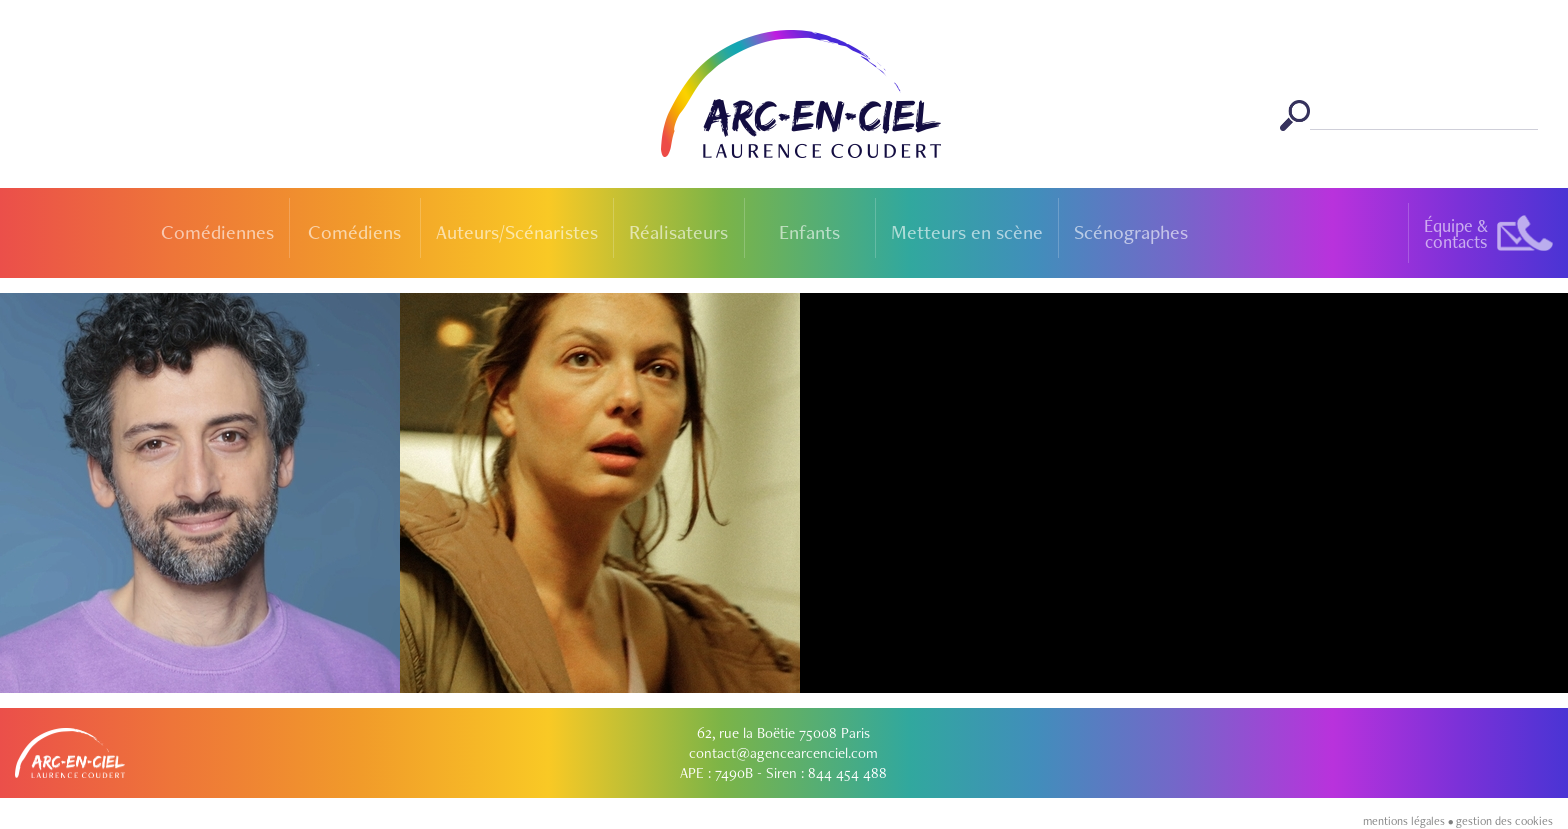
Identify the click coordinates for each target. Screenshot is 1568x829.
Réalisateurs (678, 232)
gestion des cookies (1504, 821)
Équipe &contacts (1456, 233)
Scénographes (1131, 232)
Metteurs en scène (967, 232)
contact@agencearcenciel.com (783, 753)
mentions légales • (1409, 821)
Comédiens (354, 232)
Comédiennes (217, 232)
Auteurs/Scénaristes (517, 232)
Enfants (809, 232)
